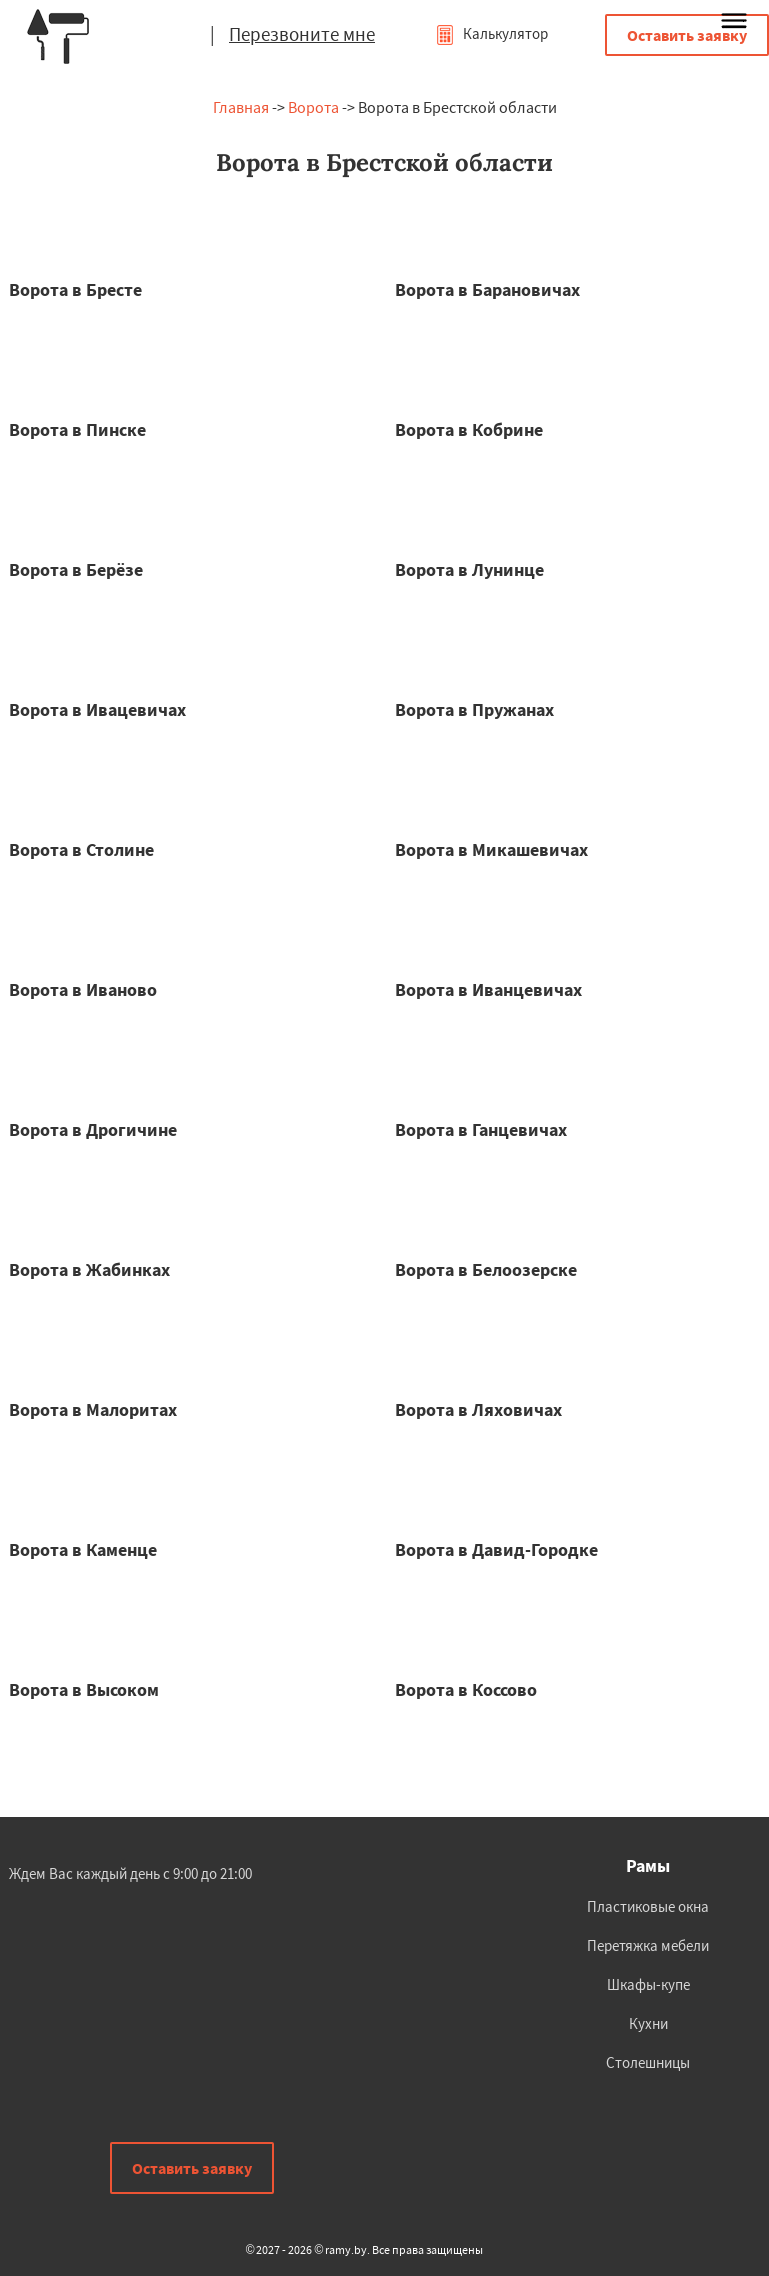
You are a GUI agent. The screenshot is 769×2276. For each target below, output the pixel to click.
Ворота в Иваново (83, 989)
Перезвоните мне (302, 34)
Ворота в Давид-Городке (496, 1549)
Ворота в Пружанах (474, 709)
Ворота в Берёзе (76, 569)
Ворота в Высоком (84, 1689)
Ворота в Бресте (75, 289)
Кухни (648, 2023)
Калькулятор (491, 33)
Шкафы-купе (648, 1984)
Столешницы (648, 2062)
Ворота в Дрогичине (93, 1129)
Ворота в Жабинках (89, 1269)
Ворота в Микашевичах (491, 849)
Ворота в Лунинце (469, 569)
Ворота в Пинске (77, 429)
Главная (241, 107)
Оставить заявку (687, 35)
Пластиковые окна (648, 1906)
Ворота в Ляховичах (478, 1409)
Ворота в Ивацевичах (97, 709)
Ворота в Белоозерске (486, 1269)
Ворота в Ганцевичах (481, 1129)
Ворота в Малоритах (93, 1409)
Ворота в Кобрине (469, 429)
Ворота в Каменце (83, 1549)
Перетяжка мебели (648, 1945)
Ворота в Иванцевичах (488, 989)
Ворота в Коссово (466, 1689)
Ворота (313, 107)
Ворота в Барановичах (487, 289)
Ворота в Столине (81, 849)
